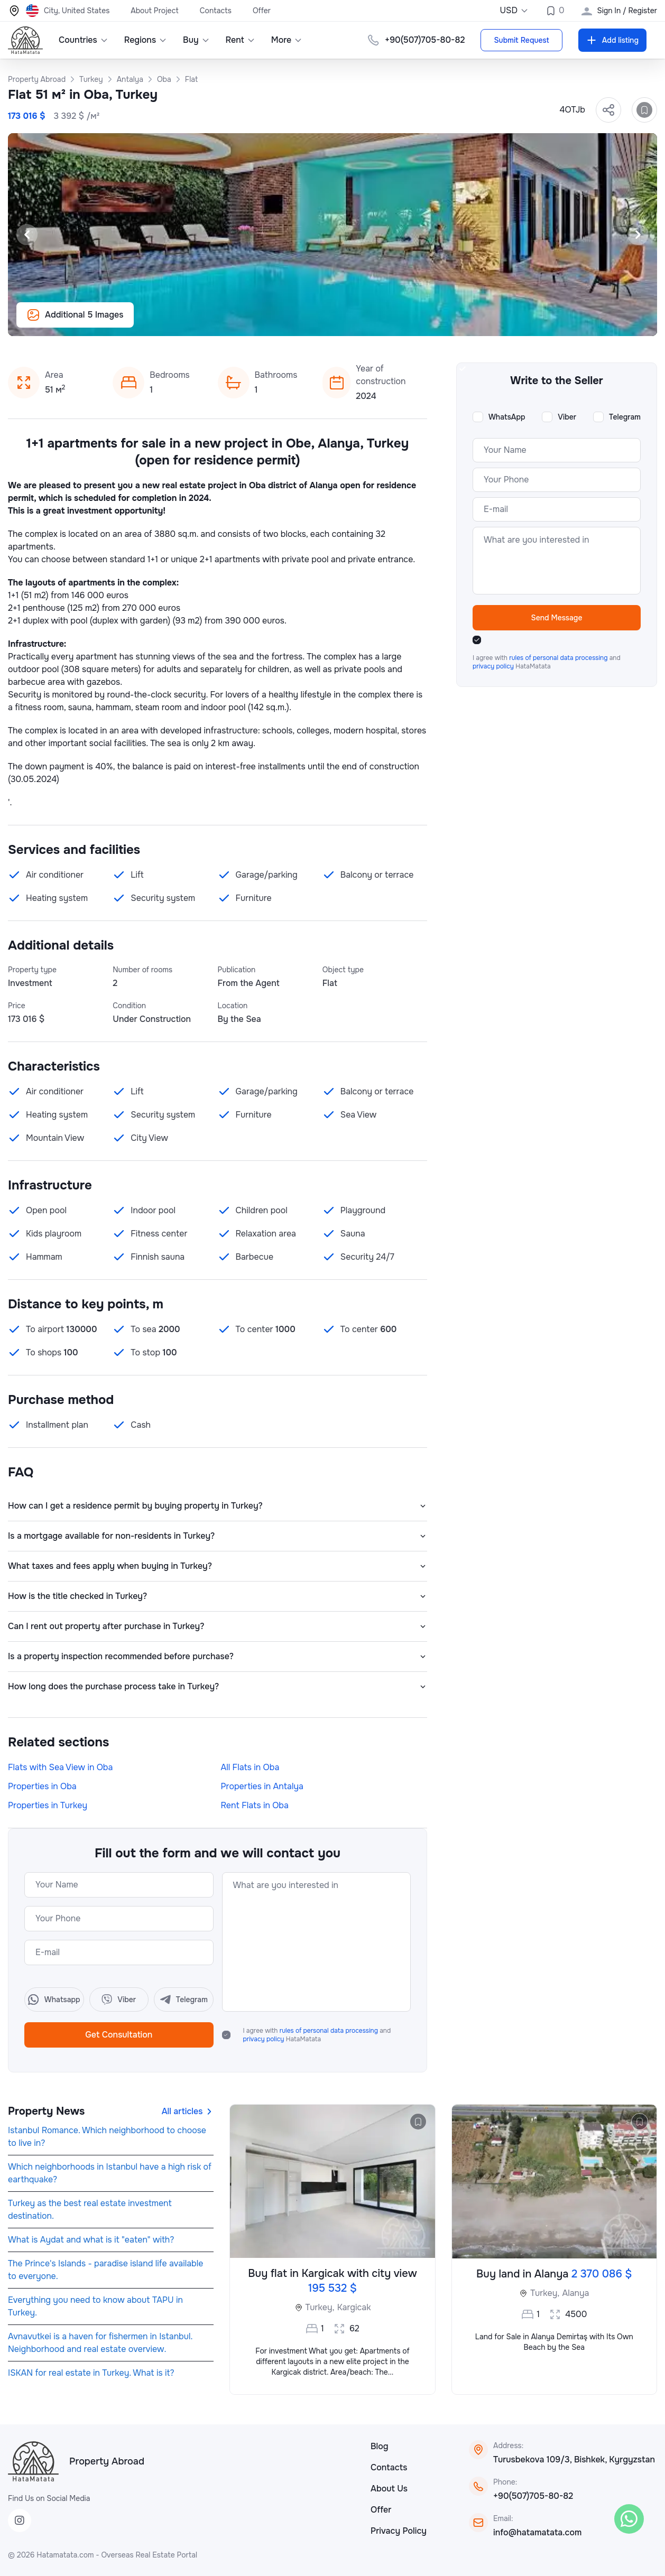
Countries (83, 39)
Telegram (625, 417)
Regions (145, 39)
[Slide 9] (383, 322)
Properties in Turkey (47, 1805)
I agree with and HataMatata (317, 2034)
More (287, 39)
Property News (46, 2111)
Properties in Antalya (262, 1786)
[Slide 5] (332, 322)
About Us (389, 2488)
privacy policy (264, 2039)
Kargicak (354, 2307)
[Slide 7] (358, 322)
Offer (262, 10)
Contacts (216, 10)
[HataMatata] (33, 2461)
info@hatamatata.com (537, 2532)
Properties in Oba (42, 1786)
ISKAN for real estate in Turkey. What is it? (91, 2372)
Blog (380, 2446)
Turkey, (320, 2307)
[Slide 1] (282, 322)
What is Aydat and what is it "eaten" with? (91, 2239)
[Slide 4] (320, 322)
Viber (567, 417)
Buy (196, 39)
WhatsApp (506, 417)
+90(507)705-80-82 (533, 2495)
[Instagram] (19, 2520)
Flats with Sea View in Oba (60, 1767)
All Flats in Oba (250, 1767)
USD (514, 10)
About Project (154, 10)
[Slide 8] (370, 322)
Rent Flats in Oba (255, 1805)
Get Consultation (118, 2034)
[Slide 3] (307, 322)
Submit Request (521, 40)
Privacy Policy (399, 2530)
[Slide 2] (294, 322)
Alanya (575, 2293)
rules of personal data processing (330, 2030)
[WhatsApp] (629, 2519)
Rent (240, 39)
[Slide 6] (345, 322)
